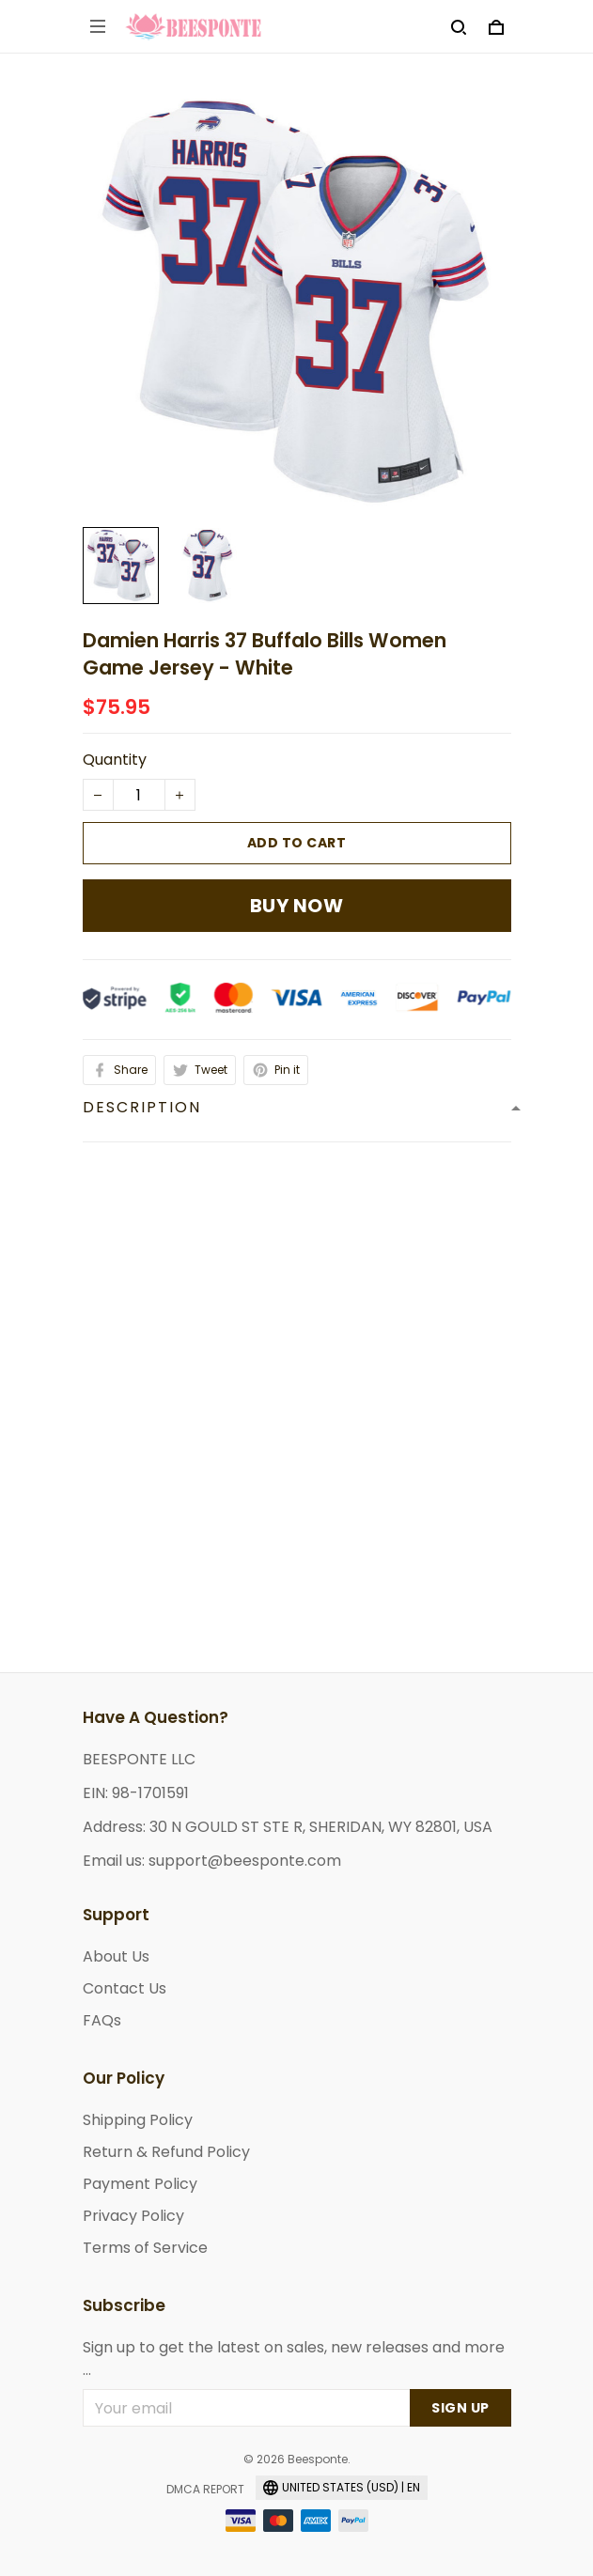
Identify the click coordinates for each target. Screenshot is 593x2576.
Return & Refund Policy (166, 2152)
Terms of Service (145, 2247)
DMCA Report (205, 2489)
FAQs (102, 2020)
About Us (116, 1956)
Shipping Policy (138, 2120)
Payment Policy (140, 2184)
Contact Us (124, 1988)
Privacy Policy (133, 2216)
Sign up (460, 2407)
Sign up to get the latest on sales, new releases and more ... (294, 2358)
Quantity (115, 759)
